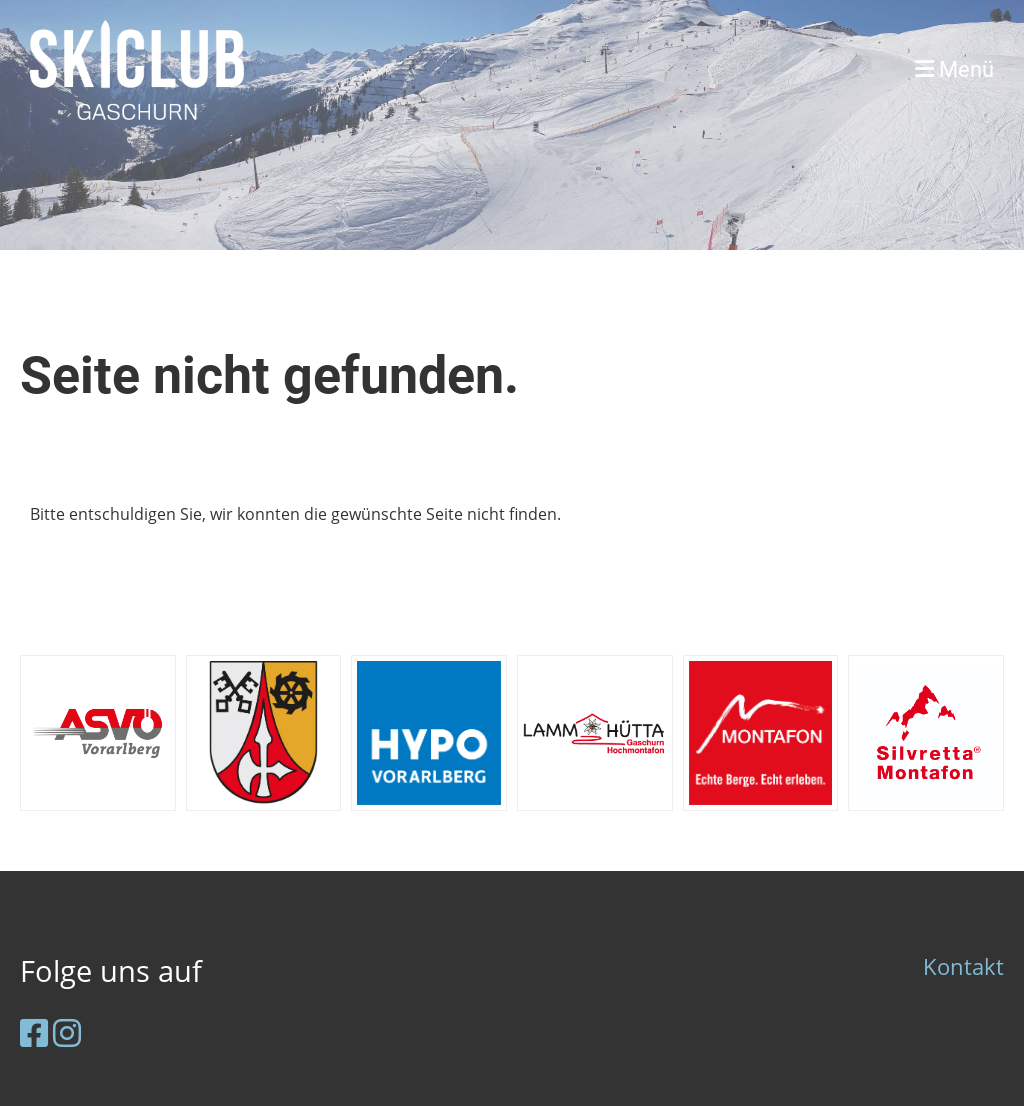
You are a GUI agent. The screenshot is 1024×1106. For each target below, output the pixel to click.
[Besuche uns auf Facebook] (34, 1032)
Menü (954, 69)
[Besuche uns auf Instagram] (67, 1032)
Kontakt (963, 966)
